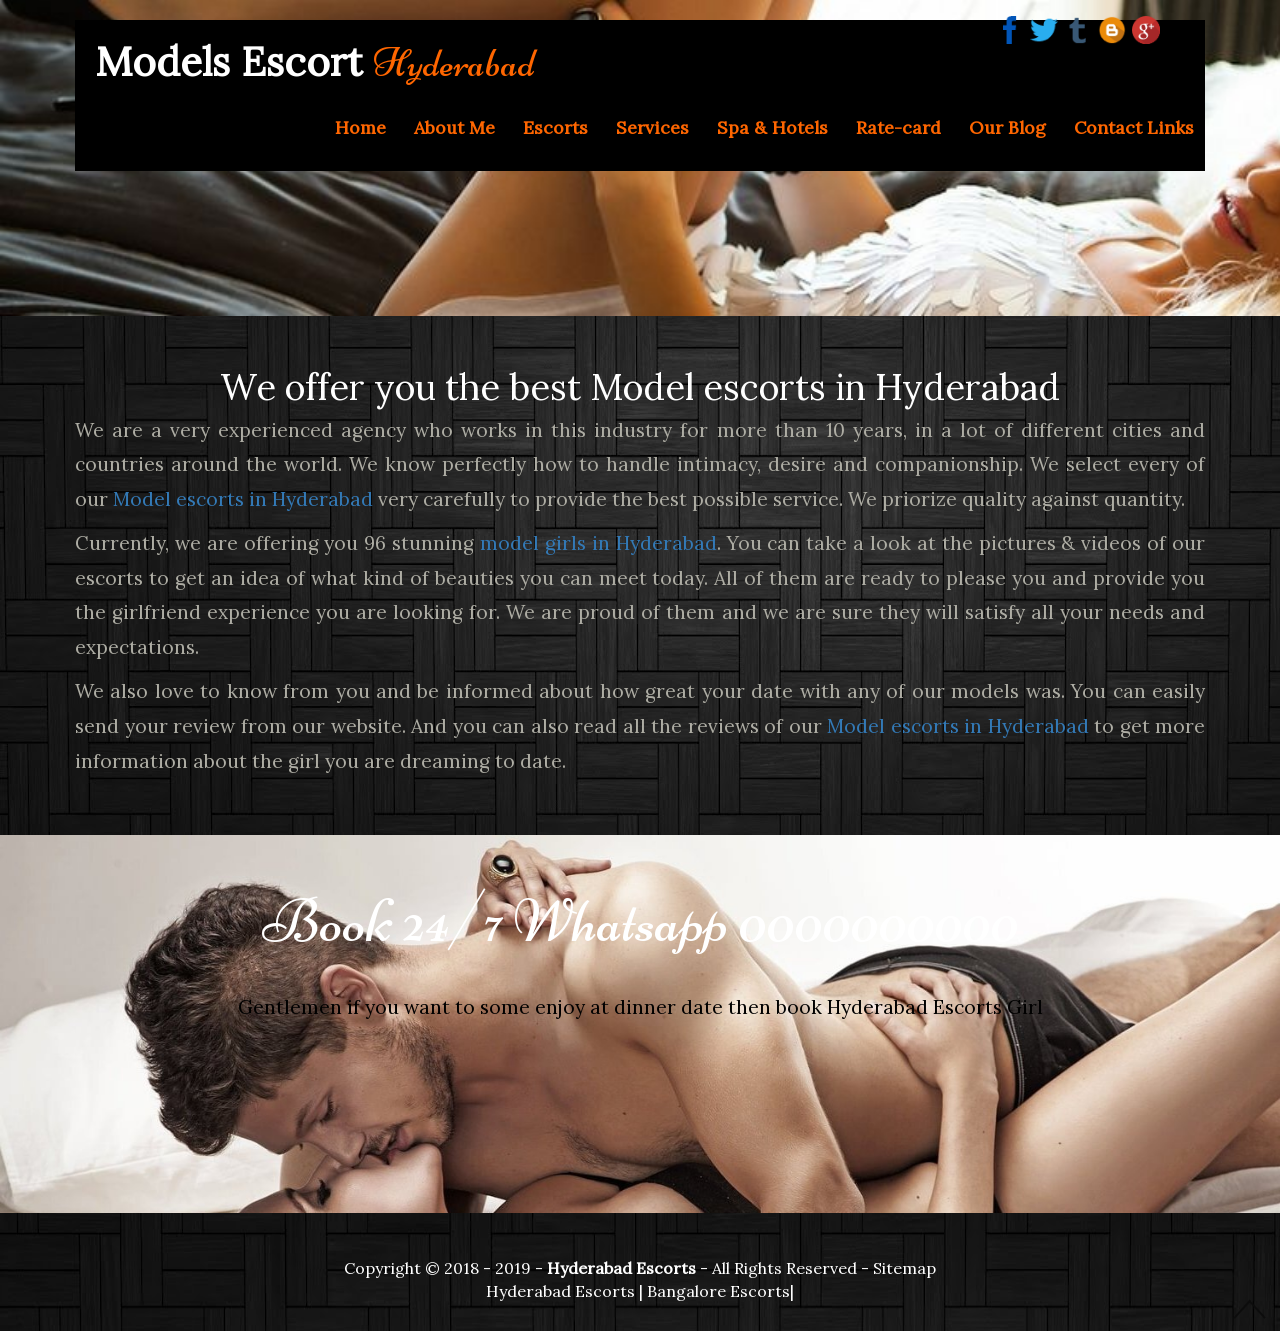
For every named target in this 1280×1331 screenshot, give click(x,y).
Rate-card (898, 127)
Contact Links (1134, 127)
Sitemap (904, 1268)
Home (360, 127)
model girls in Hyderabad (598, 543)
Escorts (555, 127)
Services (652, 127)
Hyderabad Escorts (560, 1291)
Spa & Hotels (772, 127)
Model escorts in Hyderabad (243, 499)
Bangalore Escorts (718, 1291)
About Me (454, 127)
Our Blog (1007, 127)
